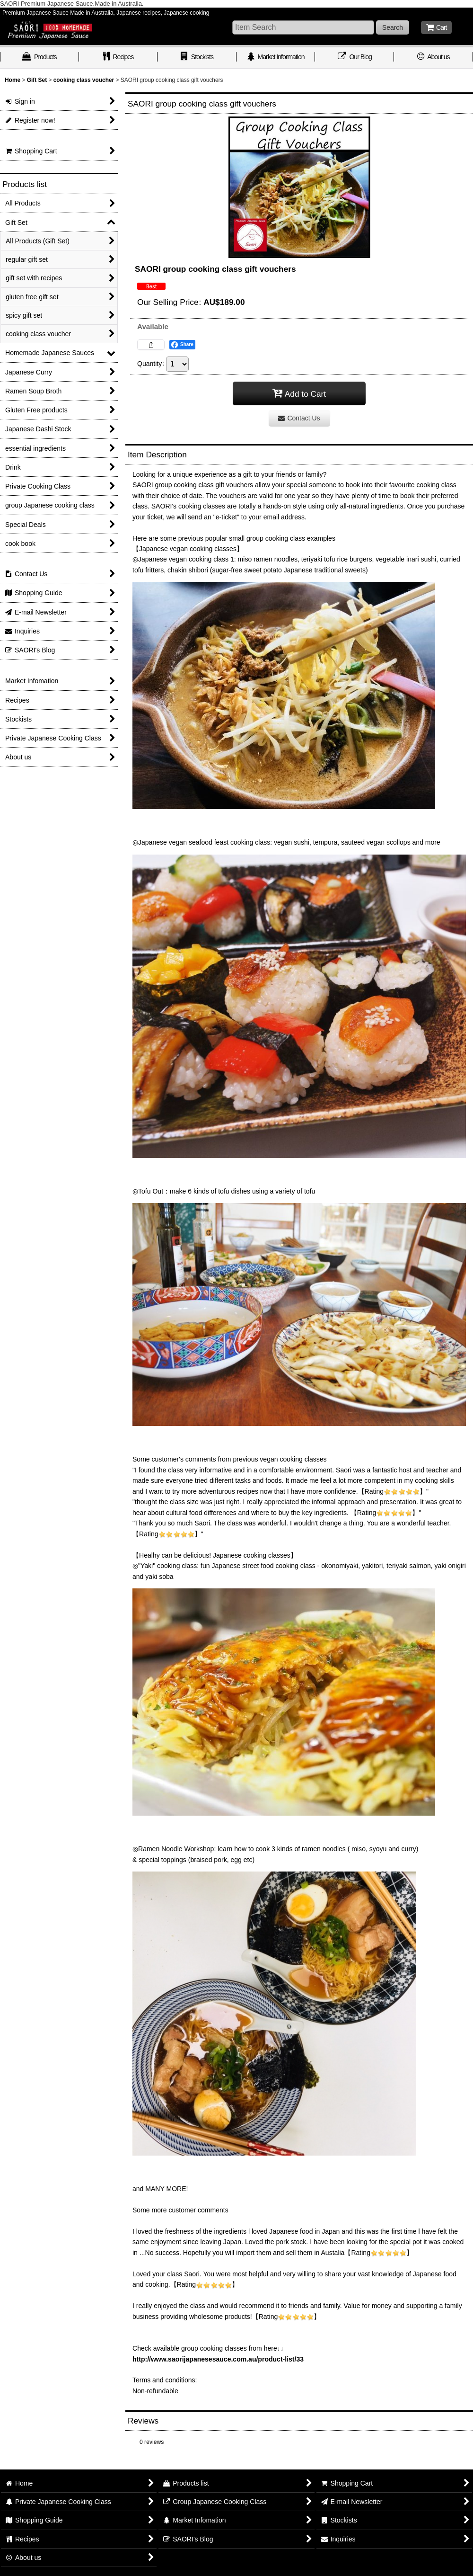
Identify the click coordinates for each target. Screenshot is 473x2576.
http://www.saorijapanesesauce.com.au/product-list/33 (218, 2359)
